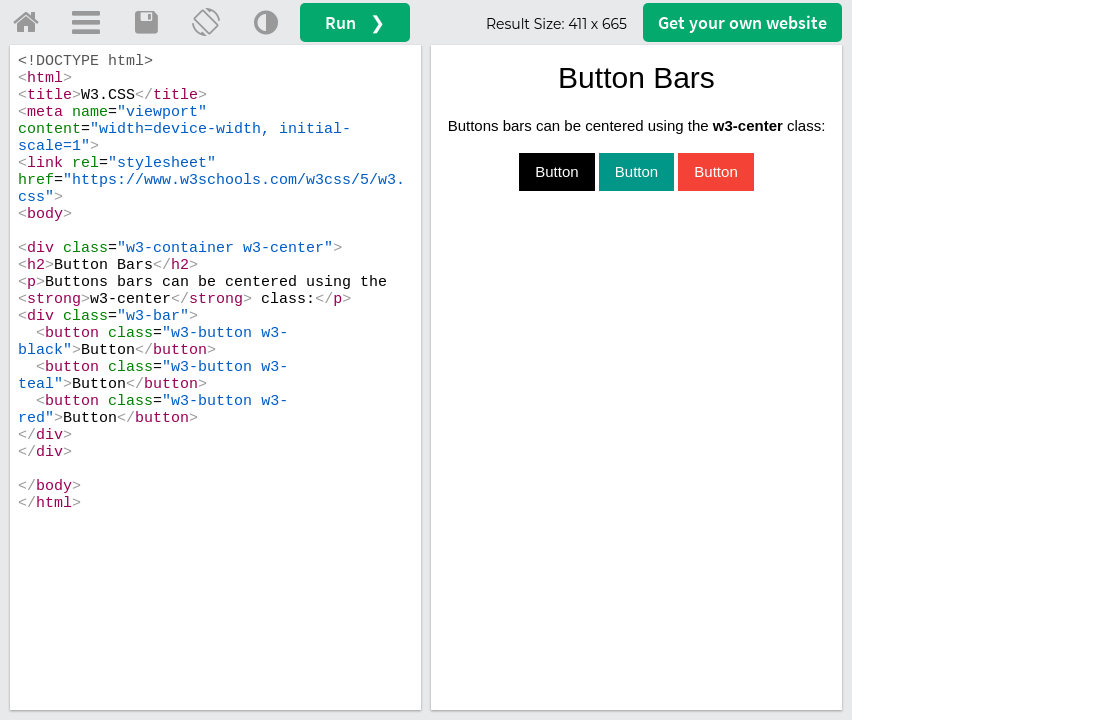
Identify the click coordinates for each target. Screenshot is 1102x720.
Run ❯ (355, 22)
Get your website (742, 22)
